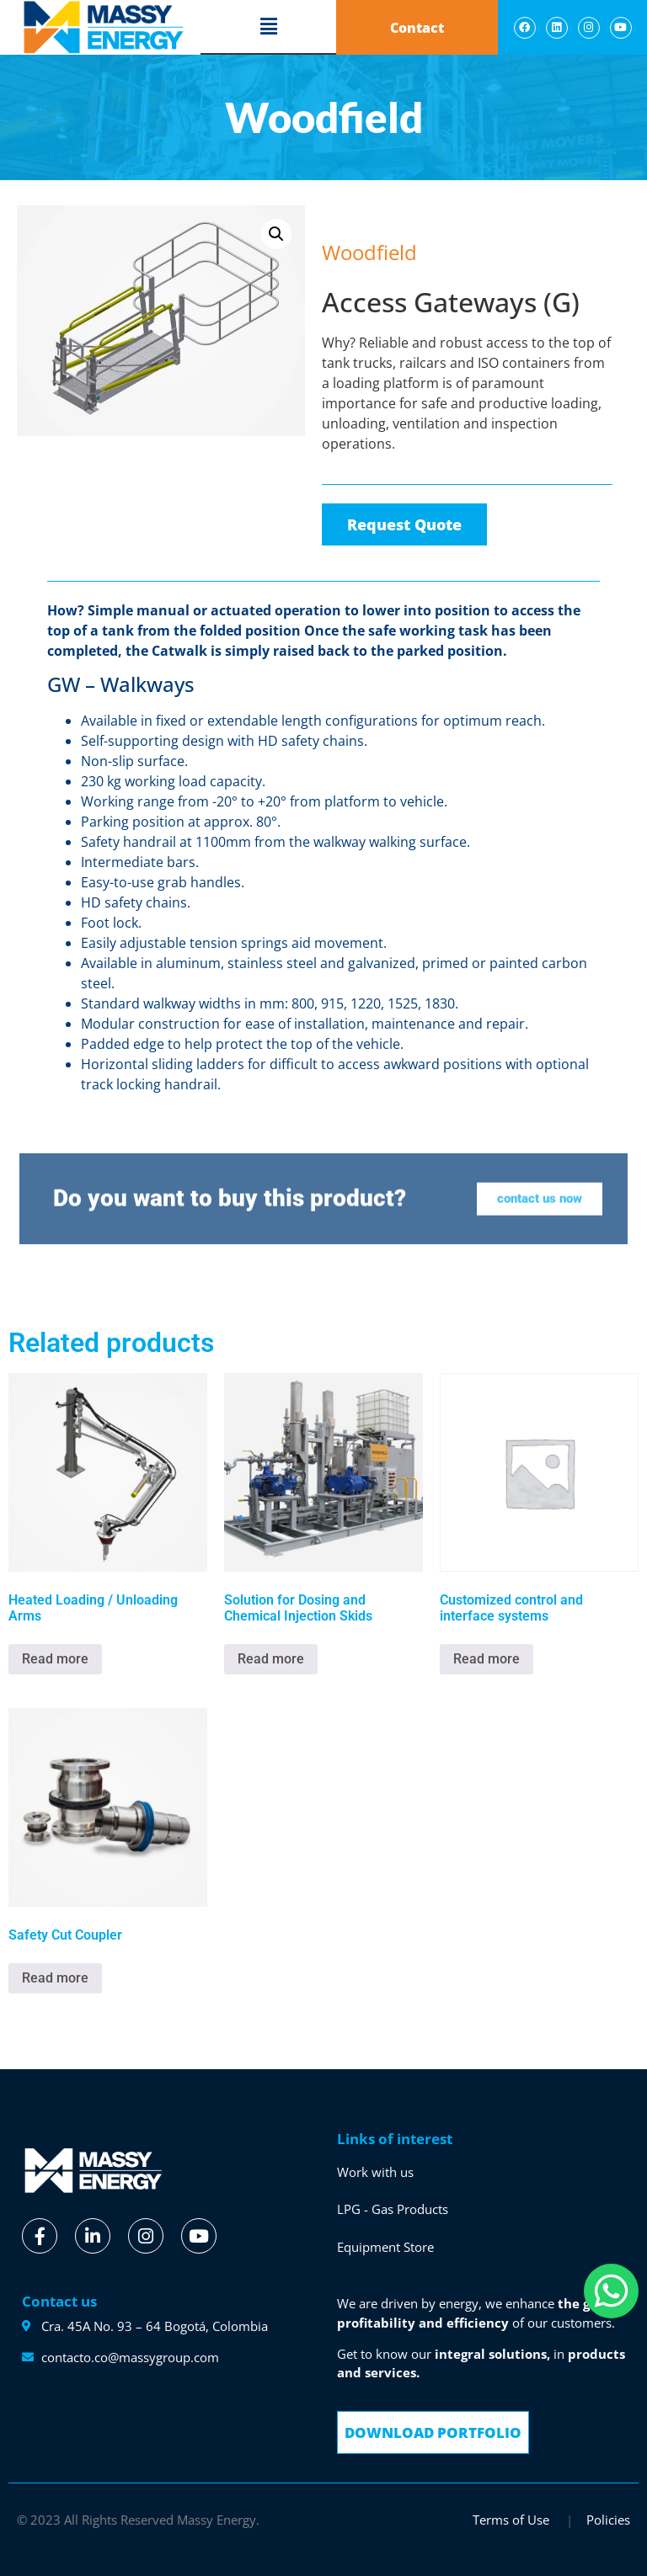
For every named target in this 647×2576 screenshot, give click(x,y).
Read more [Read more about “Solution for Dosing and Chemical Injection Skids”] (271, 1659)
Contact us (59, 2301)
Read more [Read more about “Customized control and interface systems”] (486, 1659)
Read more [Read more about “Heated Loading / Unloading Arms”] (55, 1659)
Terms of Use (513, 2519)
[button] (269, 26)
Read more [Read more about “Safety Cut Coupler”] (55, 1978)
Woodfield (359, 215)
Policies (608, 2519)
